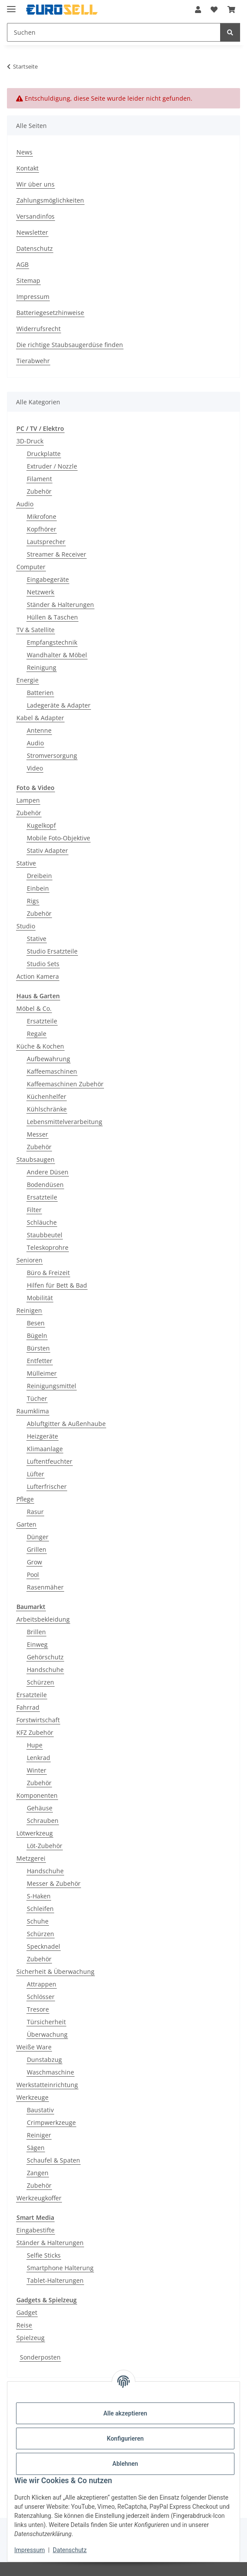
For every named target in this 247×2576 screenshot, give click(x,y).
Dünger (38, 1537)
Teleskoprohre (47, 1247)
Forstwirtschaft (38, 1720)
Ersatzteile (42, 1021)
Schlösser (41, 1997)
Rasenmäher (45, 1587)
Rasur (35, 1512)
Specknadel (43, 1946)
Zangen (38, 2173)
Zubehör (39, 491)
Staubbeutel (44, 1235)
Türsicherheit (46, 2022)
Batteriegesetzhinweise (50, 312)
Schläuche (42, 1222)
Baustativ (40, 2110)
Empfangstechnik (52, 642)
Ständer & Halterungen (60, 604)
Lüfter (35, 1474)
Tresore (38, 2009)
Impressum (29, 2550)
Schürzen (40, 1682)
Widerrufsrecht (38, 328)
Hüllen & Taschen (52, 617)
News (24, 152)
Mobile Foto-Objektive (58, 838)
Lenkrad (38, 1757)
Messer (37, 1134)
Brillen (36, 1632)
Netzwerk (40, 592)
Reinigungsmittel (51, 1386)
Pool (33, 1574)
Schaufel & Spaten (53, 2160)
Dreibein (39, 876)
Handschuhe (45, 1669)
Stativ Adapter (47, 850)
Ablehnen (125, 2463)
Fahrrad (27, 1707)
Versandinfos (35, 216)
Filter (34, 1210)
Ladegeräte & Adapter (59, 705)
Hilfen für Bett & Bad (57, 1285)
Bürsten (38, 1348)
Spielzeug (30, 2337)
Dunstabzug (44, 2059)
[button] (198, 9)
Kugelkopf (41, 825)
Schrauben (42, 1820)
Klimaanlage (45, 1449)
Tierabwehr (33, 361)
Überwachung (47, 2034)
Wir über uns (35, 184)
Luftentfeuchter (49, 1461)
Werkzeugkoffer (39, 2198)
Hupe (34, 1745)
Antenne (39, 730)
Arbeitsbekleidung (43, 1619)
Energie (27, 680)
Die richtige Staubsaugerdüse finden (69, 345)
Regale (36, 1033)
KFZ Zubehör (34, 1732)
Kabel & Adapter (40, 718)
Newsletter (32, 232)
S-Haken (39, 1896)
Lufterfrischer (47, 1486)
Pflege (25, 1499)
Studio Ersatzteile (52, 951)
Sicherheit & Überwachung (55, 1971)
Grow (34, 1562)
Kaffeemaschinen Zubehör (65, 1084)
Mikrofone (41, 516)
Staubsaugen (35, 1159)
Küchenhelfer (46, 1096)
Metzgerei (31, 1858)
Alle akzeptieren (125, 2413)
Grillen (36, 1549)
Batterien (40, 692)
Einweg (37, 1644)
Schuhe (38, 1921)
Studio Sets (43, 964)
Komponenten (37, 1795)
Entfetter (39, 1361)
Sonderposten (40, 2357)
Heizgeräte (42, 1436)
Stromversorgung (52, 755)
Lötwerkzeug (34, 1833)
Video (35, 768)
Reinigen (29, 1310)
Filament (39, 479)
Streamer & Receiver (56, 554)
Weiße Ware (34, 2047)
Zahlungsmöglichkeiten (50, 200)
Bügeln (37, 1335)
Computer (31, 567)
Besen (36, 1323)
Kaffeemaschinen (52, 1071)
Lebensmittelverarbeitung (64, 1122)
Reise (24, 2325)
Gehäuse (39, 1808)
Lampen (28, 800)
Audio (24, 504)
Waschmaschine (50, 2072)
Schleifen (40, 1908)
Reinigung (41, 667)
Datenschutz (70, 2550)
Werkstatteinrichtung (47, 2085)
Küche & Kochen (40, 1046)
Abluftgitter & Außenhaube (66, 1423)
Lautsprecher (46, 541)
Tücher (37, 1398)
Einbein (38, 888)
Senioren (29, 1260)
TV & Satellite (35, 630)
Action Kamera (37, 976)
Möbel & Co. (34, 1008)
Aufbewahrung (48, 1059)
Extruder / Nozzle (52, 466)
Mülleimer (42, 1373)
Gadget (26, 2312)
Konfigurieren (125, 2438)
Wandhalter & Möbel (57, 655)
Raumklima (32, 1411)
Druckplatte (44, 453)
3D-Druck (29, 441)
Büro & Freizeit (48, 1272)
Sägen (36, 2147)
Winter (36, 1770)
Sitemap (28, 280)
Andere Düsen (47, 1172)
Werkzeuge (32, 2097)
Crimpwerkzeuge (51, 2122)
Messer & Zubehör (54, 1883)
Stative (26, 863)
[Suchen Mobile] (114, 32)
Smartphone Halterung (60, 2268)
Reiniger (39, 2135)
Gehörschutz (45, 1657)
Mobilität (40, 1298)
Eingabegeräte (48, 579)
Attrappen (41, 1984)
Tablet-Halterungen (55, 2280)
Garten (26, 1524)
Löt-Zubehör (44, 1846)
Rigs (33, 901)
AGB (22, 264)
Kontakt (27, 168)
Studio (25, 926)
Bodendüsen (45, 1184)
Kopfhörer (41, 529)
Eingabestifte (35, 2230)
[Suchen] (230, 32)
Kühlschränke (47, 1109)
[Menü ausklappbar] (11, 5)
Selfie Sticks (44, 2255)
